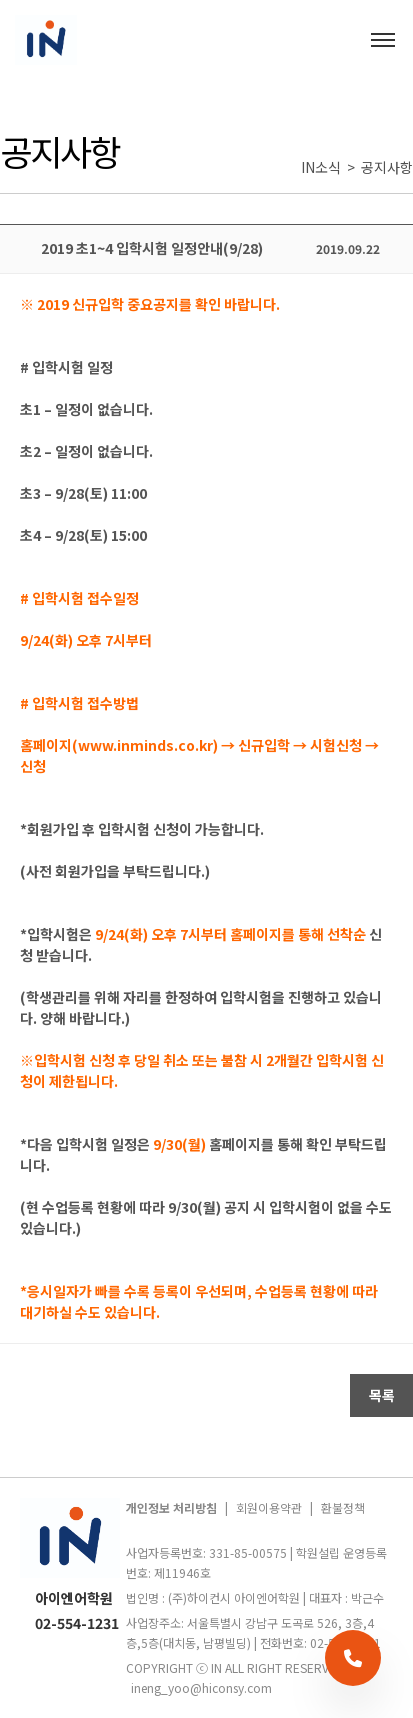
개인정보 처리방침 (171, 1507)
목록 (382, 1395)
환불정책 (343, 1507)
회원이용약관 (269, 1507)
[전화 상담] (353, 1658)
